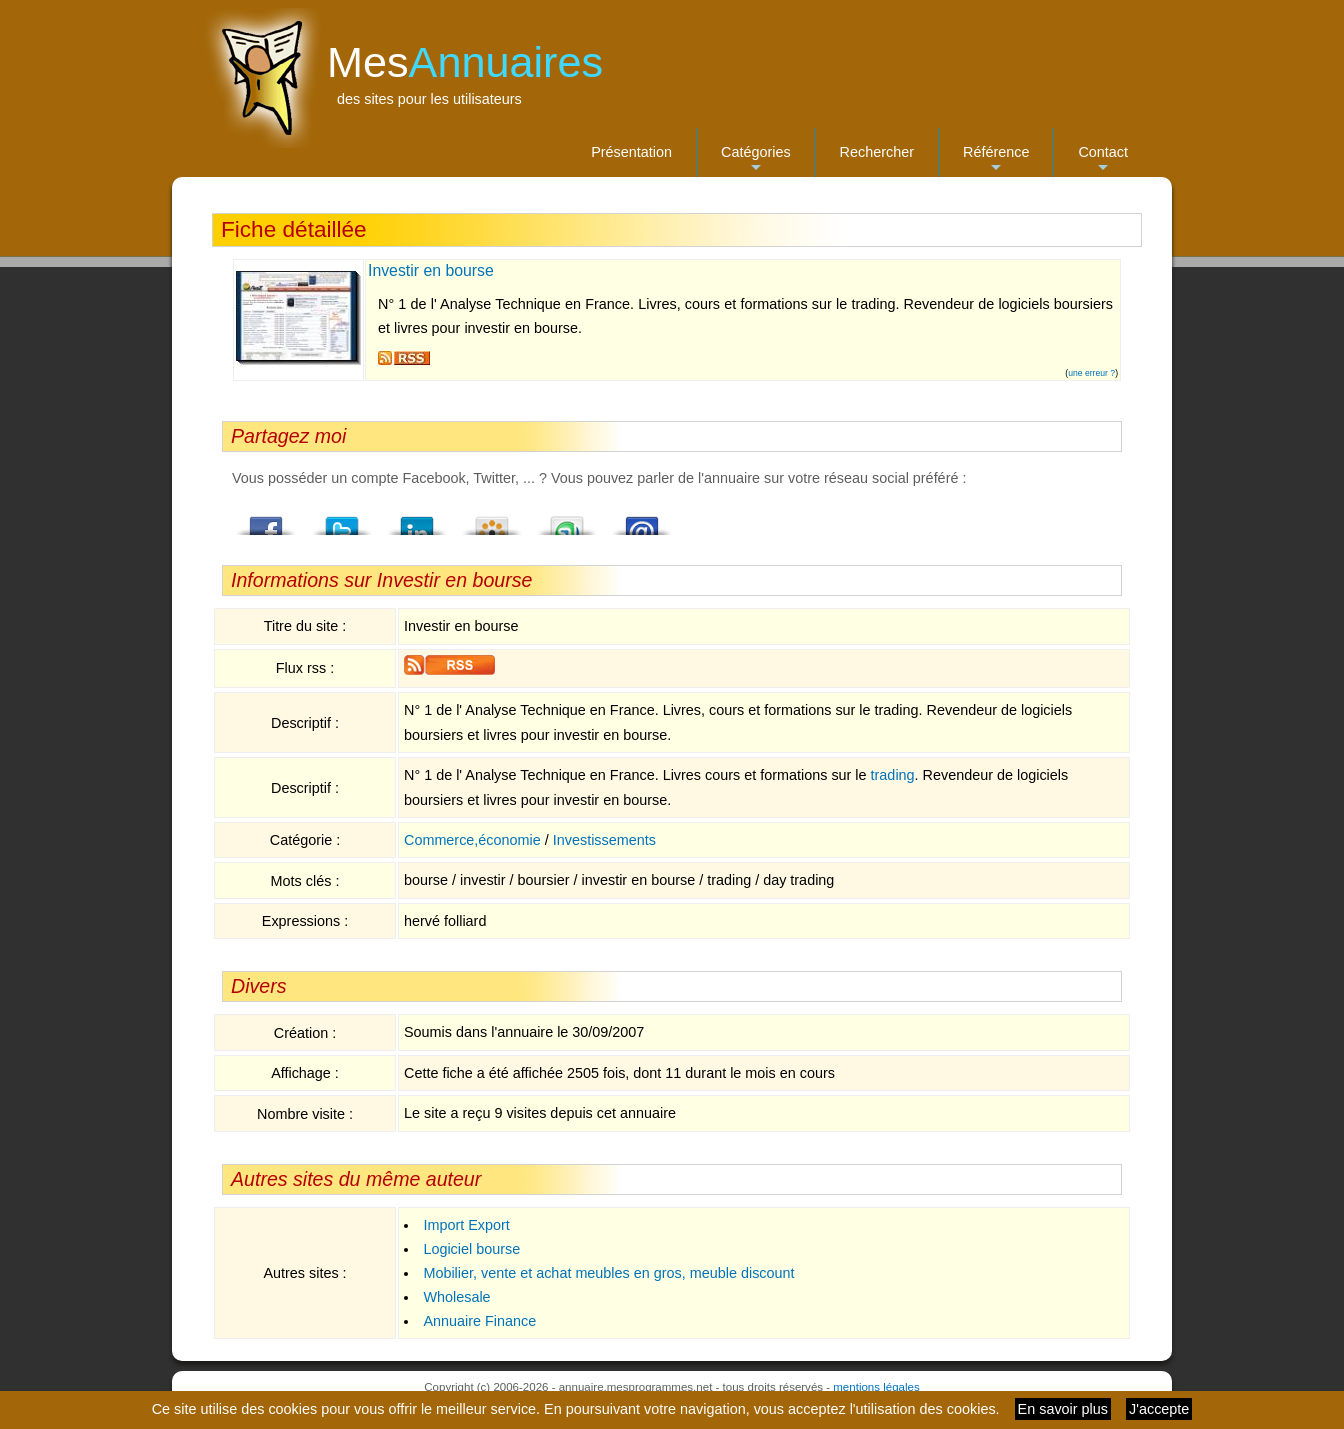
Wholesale (456, 1297)
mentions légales (876, 1387)
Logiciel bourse (471, 1249)
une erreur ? (1091, 373)
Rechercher (877, 152)
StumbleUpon (567, 520)
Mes (465, 62)
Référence (996, 160)
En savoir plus (1063, 1409)
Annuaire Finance (479, 1321)
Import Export (466, 1225)
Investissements (604, 840)
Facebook (267, 520)
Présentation (631, 152)
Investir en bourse (431, 270)
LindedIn (417, 520)
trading (893, 775)
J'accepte (1159, 1409)
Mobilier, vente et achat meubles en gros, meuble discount (608, 1273)
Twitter (342, 520)
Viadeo (492, 520)
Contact (1103, 160)
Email (642, 520)
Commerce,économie (472, 840)
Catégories (756, 160)
